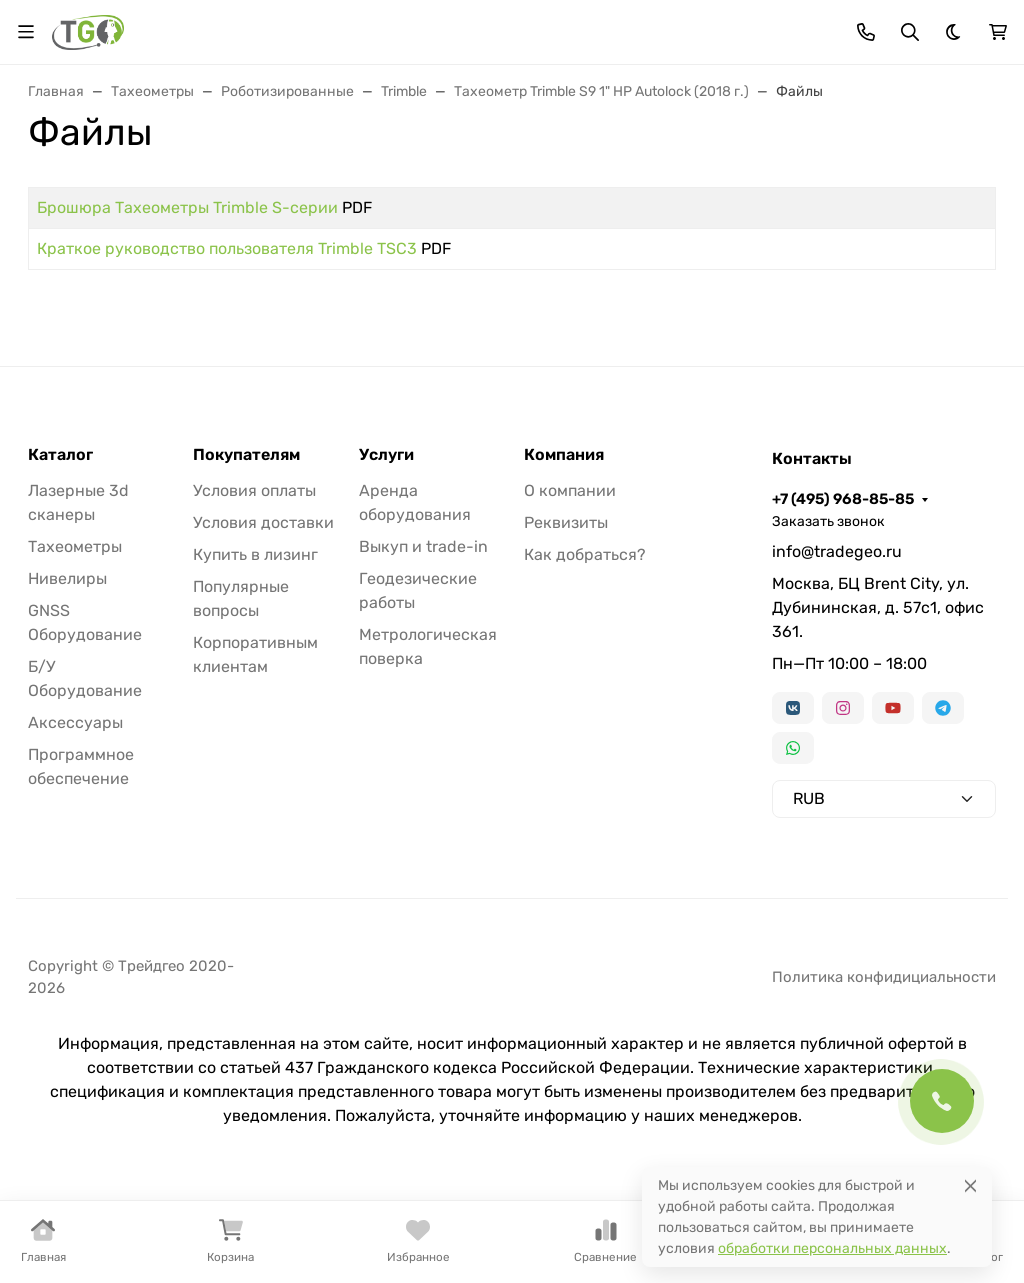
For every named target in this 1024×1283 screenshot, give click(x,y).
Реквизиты (566, 522)
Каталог (60, 455)
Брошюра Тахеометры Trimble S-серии (187, 207)
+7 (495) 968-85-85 (843, 499)
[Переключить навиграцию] (26, 32)
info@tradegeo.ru (837, 551)
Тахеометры (75, 546)
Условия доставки (263, 522)
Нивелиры (67, 578)
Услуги (386, 455)
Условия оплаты (254, 490)
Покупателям (246, 455)
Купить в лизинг (255, 554)
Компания (564, 455)
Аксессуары (75, 722)
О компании (570, 490)
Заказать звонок (828, 521)
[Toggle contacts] (866, 32)
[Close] (970, 1185)
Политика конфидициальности (884, 977)
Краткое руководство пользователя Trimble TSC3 (227, 248)
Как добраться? (585, 554)
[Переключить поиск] (910, 32)
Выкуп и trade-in (423, 546)
